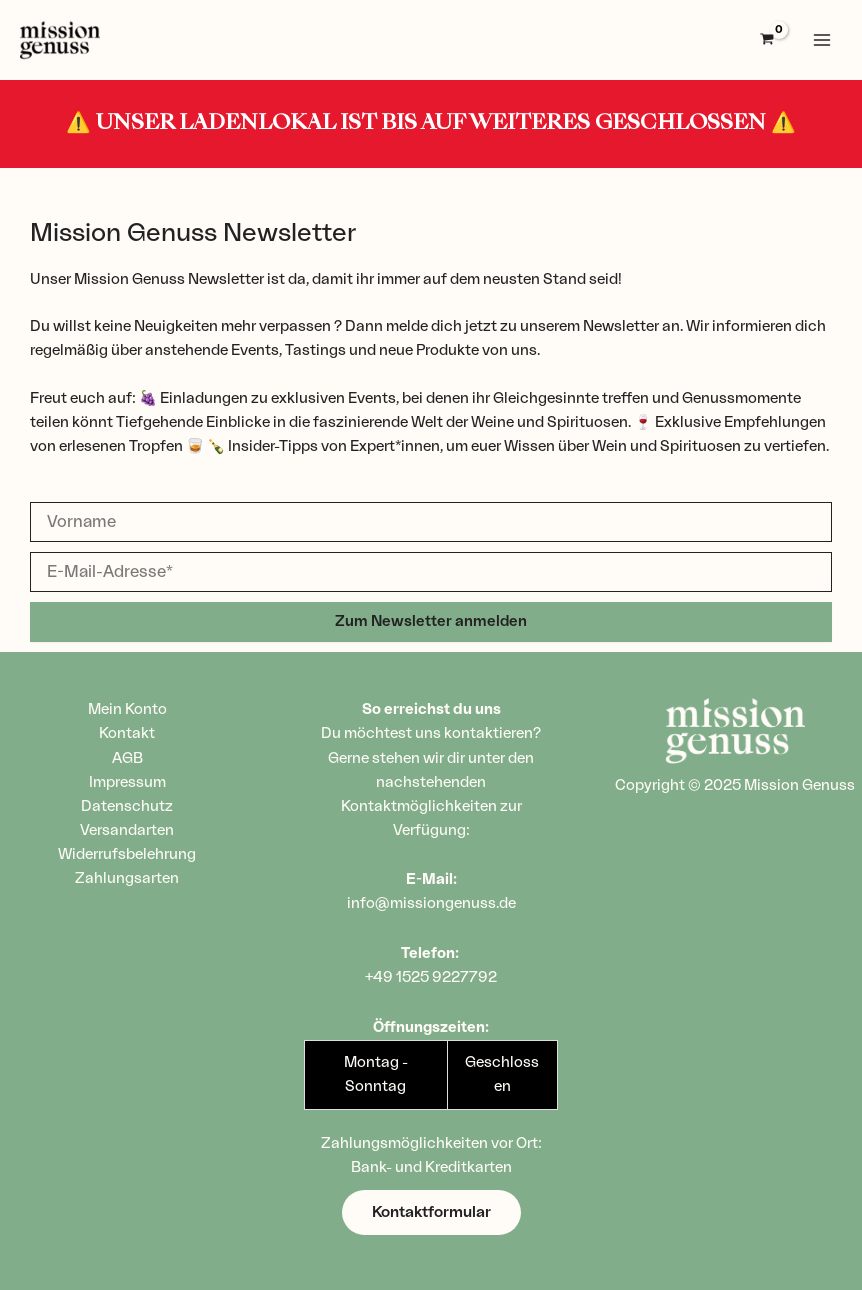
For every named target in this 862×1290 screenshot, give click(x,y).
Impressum (127, 782)
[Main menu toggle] (822, 40)
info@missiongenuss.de (431, 903)
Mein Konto (127, 709)
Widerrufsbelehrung (127, 854)
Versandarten (127, 830)
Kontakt (127, 733)
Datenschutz (127, 806)
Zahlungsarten (127, 878)
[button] (431, 1212)
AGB (127, 758)
